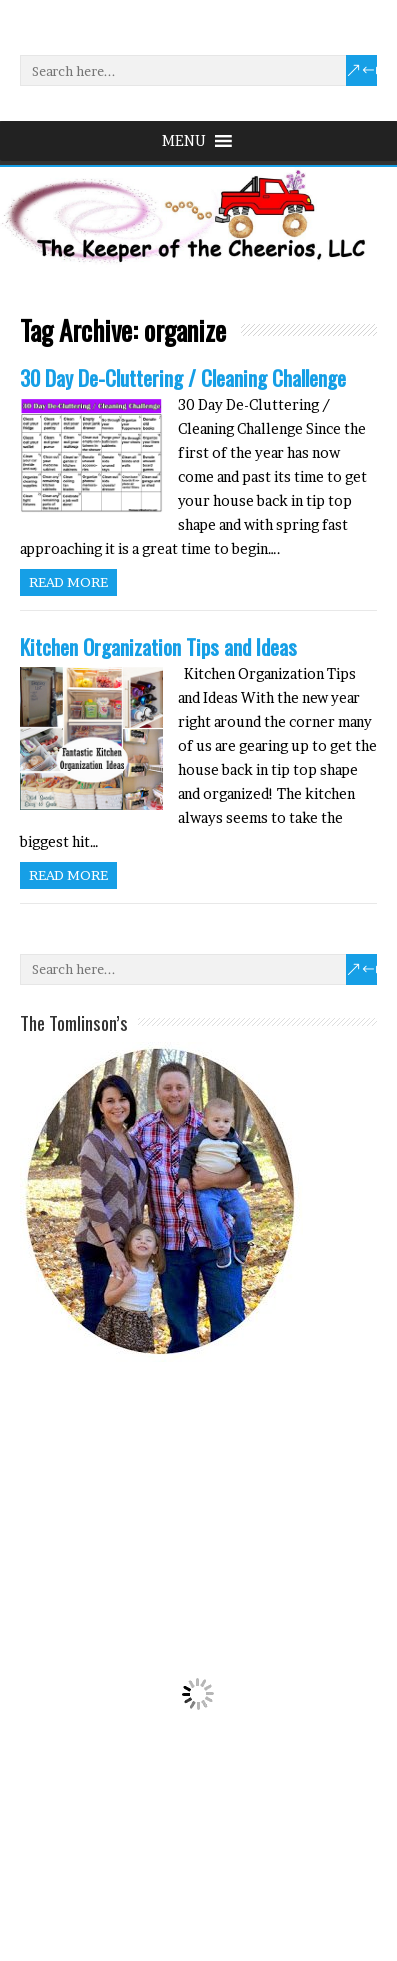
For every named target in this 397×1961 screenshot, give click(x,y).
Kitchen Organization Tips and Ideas (158, 646)
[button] (184, 141)
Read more (68, 582)
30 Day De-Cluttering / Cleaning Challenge (183, 377)
